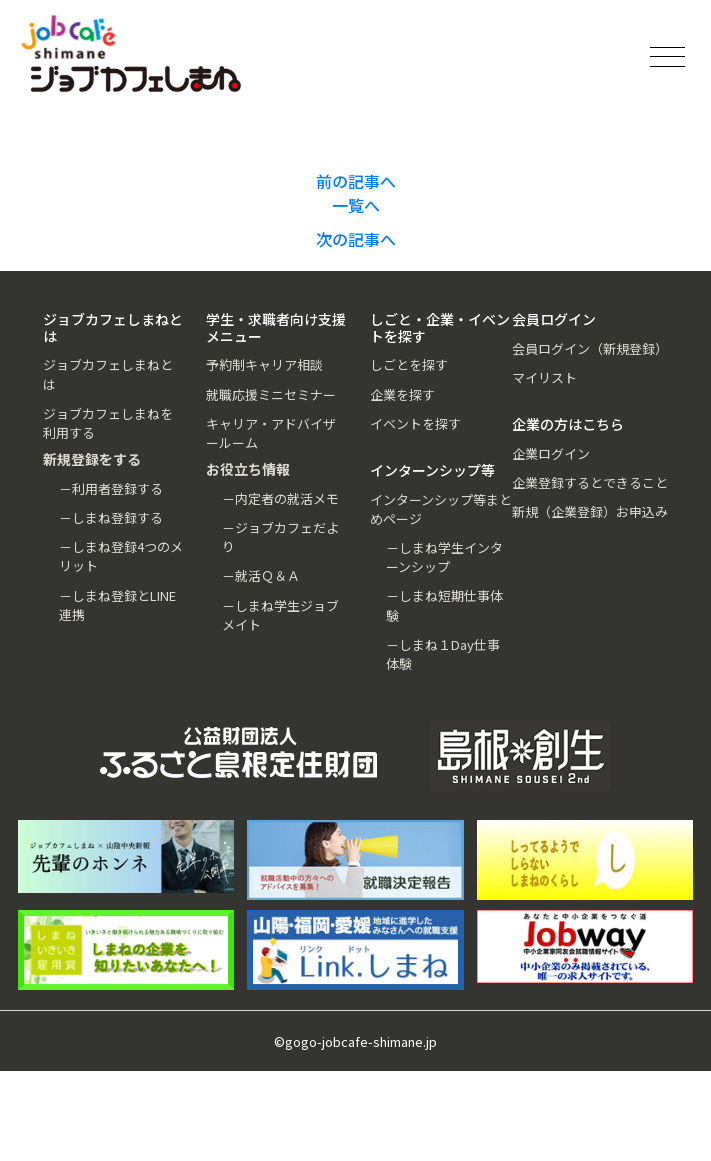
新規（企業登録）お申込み (590, 511)
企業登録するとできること (590, 482)
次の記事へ (356, 239)
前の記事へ (356, 181)
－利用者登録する (111, 488)
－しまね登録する (111, 517)
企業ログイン (551, 453)
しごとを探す (409, 364)
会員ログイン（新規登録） (590, 348)
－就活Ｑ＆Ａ (261, 575)
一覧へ (356, 205)
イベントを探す (415, 423)
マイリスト (544, 377)
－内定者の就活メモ (280, 498)
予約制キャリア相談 (264, 364)
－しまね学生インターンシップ (444, 557)
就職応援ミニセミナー (271, 394)
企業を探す (402, 394)
